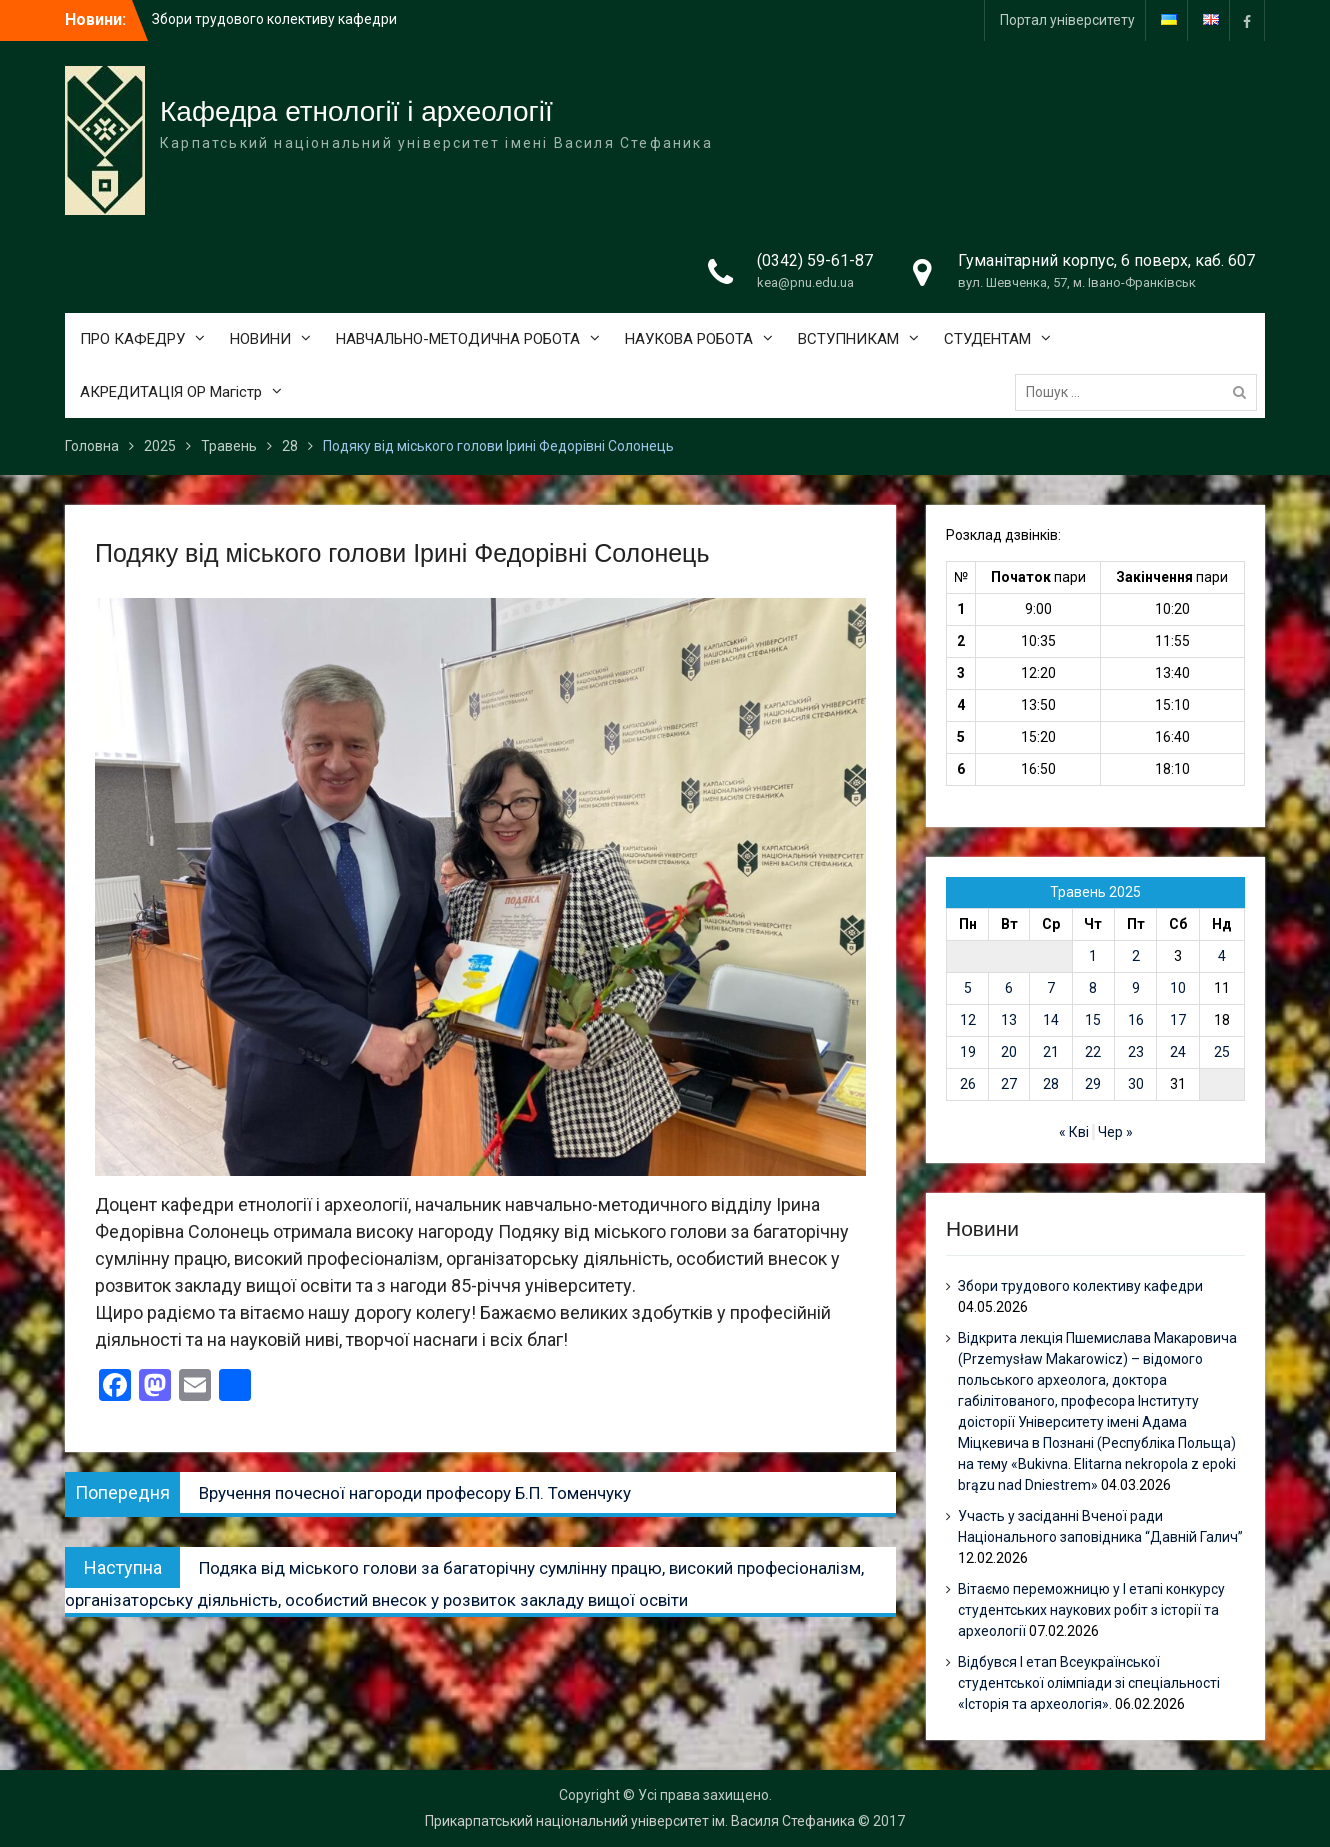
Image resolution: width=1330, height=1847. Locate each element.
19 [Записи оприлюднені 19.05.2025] (968, 1052)
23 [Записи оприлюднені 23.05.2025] (1136, 1052)
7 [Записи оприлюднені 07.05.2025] (1051, 988)
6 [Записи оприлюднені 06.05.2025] (1009, 988)
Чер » (1115, 1132)
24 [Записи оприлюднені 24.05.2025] (1178, 1052)
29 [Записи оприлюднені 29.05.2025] (1093, 1084)
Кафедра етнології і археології (356, 111)
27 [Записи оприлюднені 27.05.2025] (1009, 1084)
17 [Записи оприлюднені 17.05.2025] (1178, 1020)
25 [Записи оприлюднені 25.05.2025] (1222, 1052)
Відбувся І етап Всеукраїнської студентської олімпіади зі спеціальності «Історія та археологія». (1089, 1683)
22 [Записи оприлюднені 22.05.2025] (1093, 1052)
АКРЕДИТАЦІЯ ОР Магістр (171, 392)
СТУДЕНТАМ (987, 339)
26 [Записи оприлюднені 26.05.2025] (968, 1084)
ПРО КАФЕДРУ (132, 339)
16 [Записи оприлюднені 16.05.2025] (1136, 1020)
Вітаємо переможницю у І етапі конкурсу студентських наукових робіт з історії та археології (1091, 1610)
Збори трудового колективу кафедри (274, 19)
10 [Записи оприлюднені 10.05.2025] (1178, 988)
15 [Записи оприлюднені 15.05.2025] (1093, 1020)
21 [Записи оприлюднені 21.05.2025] (1051, 1052)
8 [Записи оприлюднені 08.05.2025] (1093, 988)
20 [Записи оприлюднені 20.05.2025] (1009, 1052)
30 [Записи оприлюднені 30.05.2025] (1136, 1084)
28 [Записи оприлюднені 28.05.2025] (1051, 1084)
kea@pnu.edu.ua (805, 282)
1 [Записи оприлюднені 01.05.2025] (1093, 956)
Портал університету (1067, 20)
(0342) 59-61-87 (815, 260)
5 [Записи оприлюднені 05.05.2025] (968, 988)
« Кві (1074, 1132)
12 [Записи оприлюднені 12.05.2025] (968, 1020)
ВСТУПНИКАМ (848, 339)
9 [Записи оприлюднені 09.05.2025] (1136, 988)
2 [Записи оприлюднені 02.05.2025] (1136, 956)
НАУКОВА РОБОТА (689, 339)
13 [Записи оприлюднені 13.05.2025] (1009, 1020)
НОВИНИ (260, 339)
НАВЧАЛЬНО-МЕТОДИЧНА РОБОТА (458, 339)
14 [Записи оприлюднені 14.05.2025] (1051, 1020)
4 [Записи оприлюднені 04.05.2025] (1222, 956)
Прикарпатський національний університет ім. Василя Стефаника (640, 1821)
